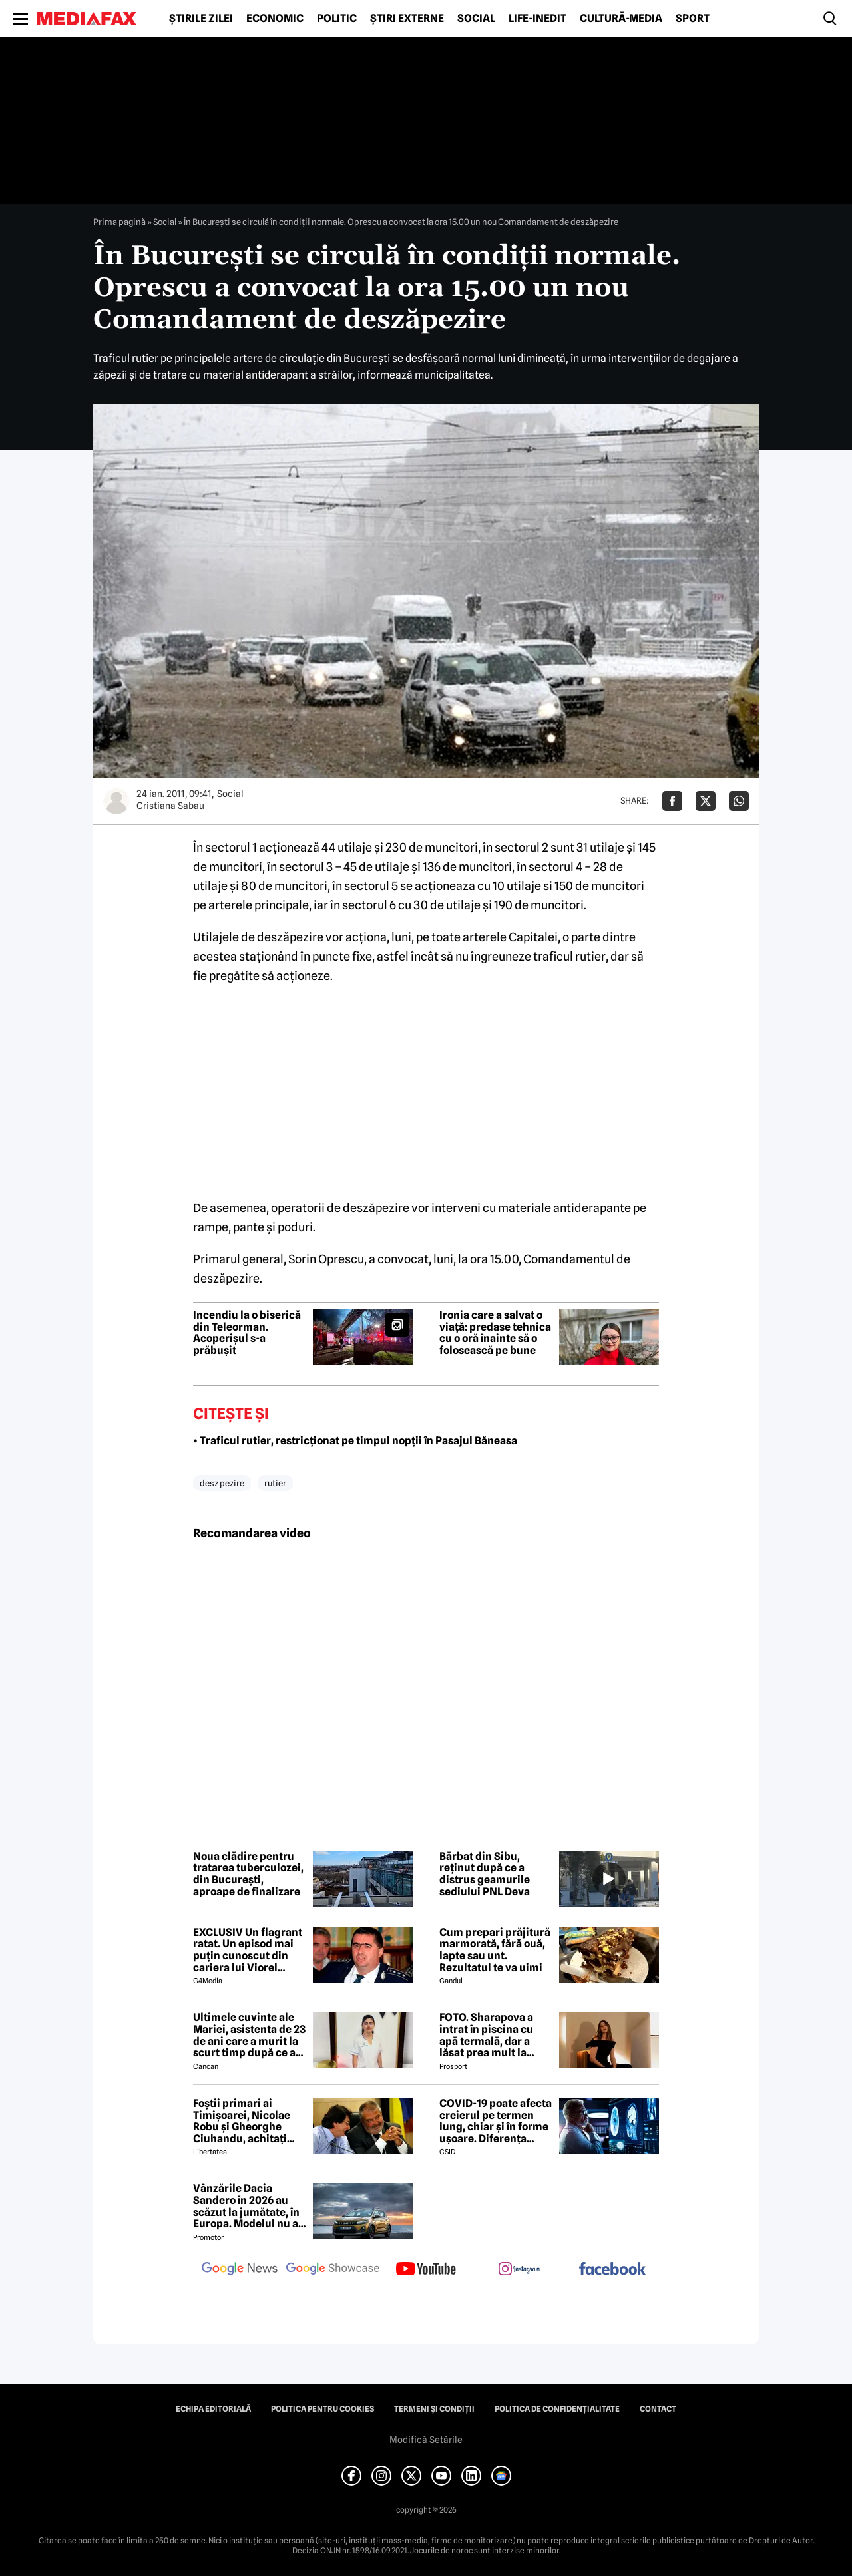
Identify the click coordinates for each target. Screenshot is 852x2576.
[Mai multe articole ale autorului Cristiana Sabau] (116, 801)
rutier (275, 1483)
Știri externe (407, 18)
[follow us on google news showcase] (332, 2270)
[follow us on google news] (239, 2270)
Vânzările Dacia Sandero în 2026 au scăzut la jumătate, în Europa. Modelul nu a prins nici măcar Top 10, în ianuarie (246, 2206)
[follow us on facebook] (612, 2269)
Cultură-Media (621, 18)
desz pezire (222, 1483)
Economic (275, 18)
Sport (693, 18)
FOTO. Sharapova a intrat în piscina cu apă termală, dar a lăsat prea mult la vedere (486, 2035)
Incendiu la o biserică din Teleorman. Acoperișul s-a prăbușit (247, 1332)
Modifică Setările (426, 2439)
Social (476, 18)
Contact (658, 2409)
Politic (337, 18)
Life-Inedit (537, 18)
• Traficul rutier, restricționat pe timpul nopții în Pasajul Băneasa (355, 1440)
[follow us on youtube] (426, 2270)
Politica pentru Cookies (322, 2409)
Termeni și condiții (434, 2409)
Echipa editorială (213, 2409)
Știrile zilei (201, 18)
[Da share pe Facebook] (672, 801)
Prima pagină (119, 221)
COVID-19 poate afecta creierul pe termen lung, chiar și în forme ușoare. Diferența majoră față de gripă (495, 2121)
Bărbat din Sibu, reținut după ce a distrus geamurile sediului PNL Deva (484, 1874)
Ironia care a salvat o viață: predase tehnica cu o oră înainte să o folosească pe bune (495, 1332)
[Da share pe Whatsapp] (739, 801)
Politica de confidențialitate (557, 2409)
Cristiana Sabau (170, 805)
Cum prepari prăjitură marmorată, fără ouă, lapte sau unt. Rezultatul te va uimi (494, 1950)
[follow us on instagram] (519, 2270)
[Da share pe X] (706, 801)
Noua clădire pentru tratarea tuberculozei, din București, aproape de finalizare (248, 1874)
